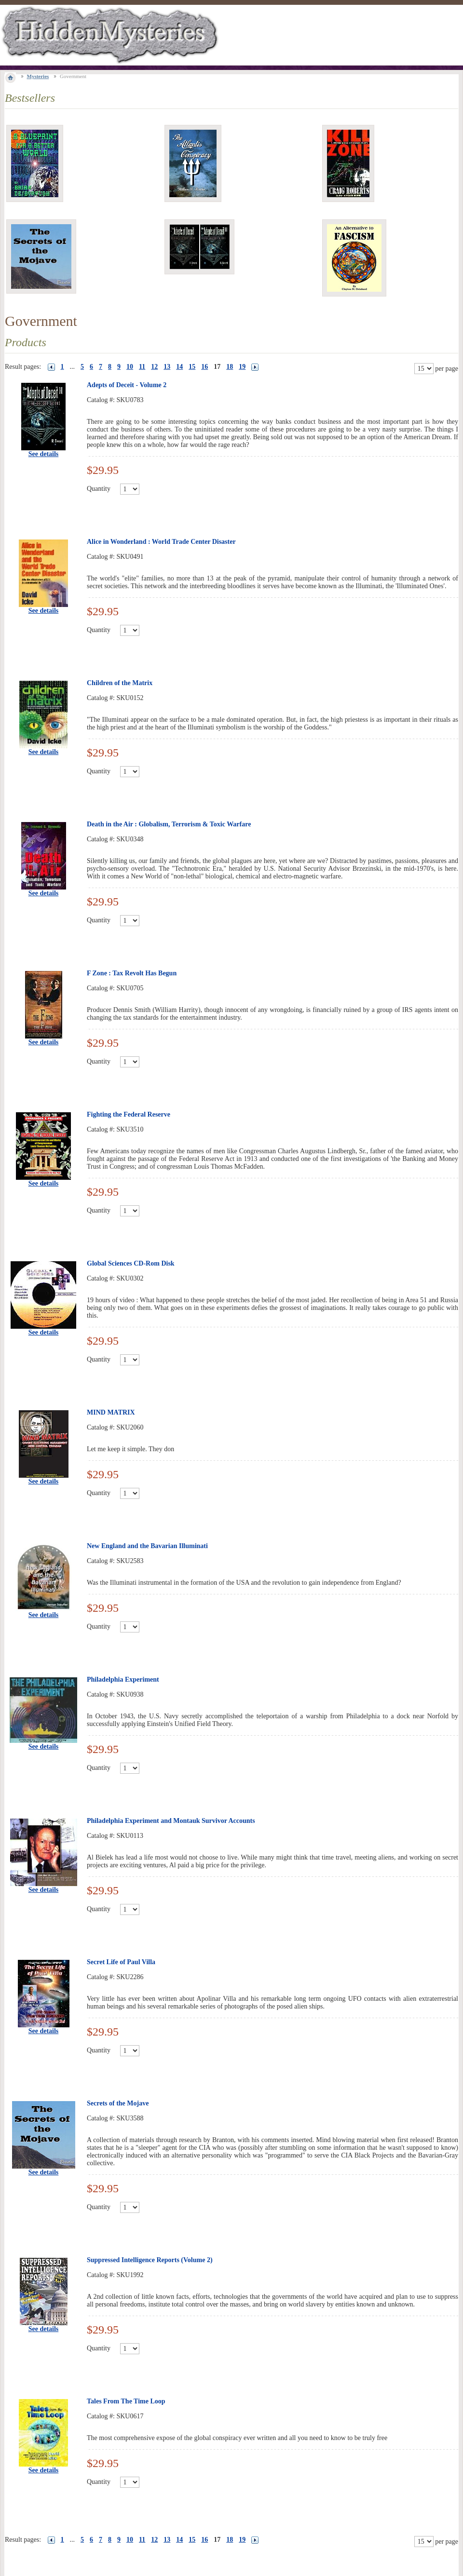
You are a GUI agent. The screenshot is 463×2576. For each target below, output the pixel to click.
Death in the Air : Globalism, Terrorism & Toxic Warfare (169, 824)
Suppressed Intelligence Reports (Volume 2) (150, 2260)
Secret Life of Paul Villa (121, 1962)
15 (192, 366)
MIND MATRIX (111, 1412)
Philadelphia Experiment (123, 1679)
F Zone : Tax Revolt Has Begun (132, 973)
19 (242, 366)
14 (179, 366)
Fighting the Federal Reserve (128, 1114)
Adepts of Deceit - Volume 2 (126, 385)
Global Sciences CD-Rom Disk (131, 1263)
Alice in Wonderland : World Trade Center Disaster (161, 541)
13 (166, 366)
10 (129, 366)
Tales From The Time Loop (126, 2401)
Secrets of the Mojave (118, 2103)
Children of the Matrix (119, 683)
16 (204, 366)
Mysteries (38, 76)
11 (142, 366)
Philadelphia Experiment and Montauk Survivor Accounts (171, 1820)
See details (43, 454)
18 (229, 366)
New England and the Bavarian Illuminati (147, 1546)
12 (154, 366)
